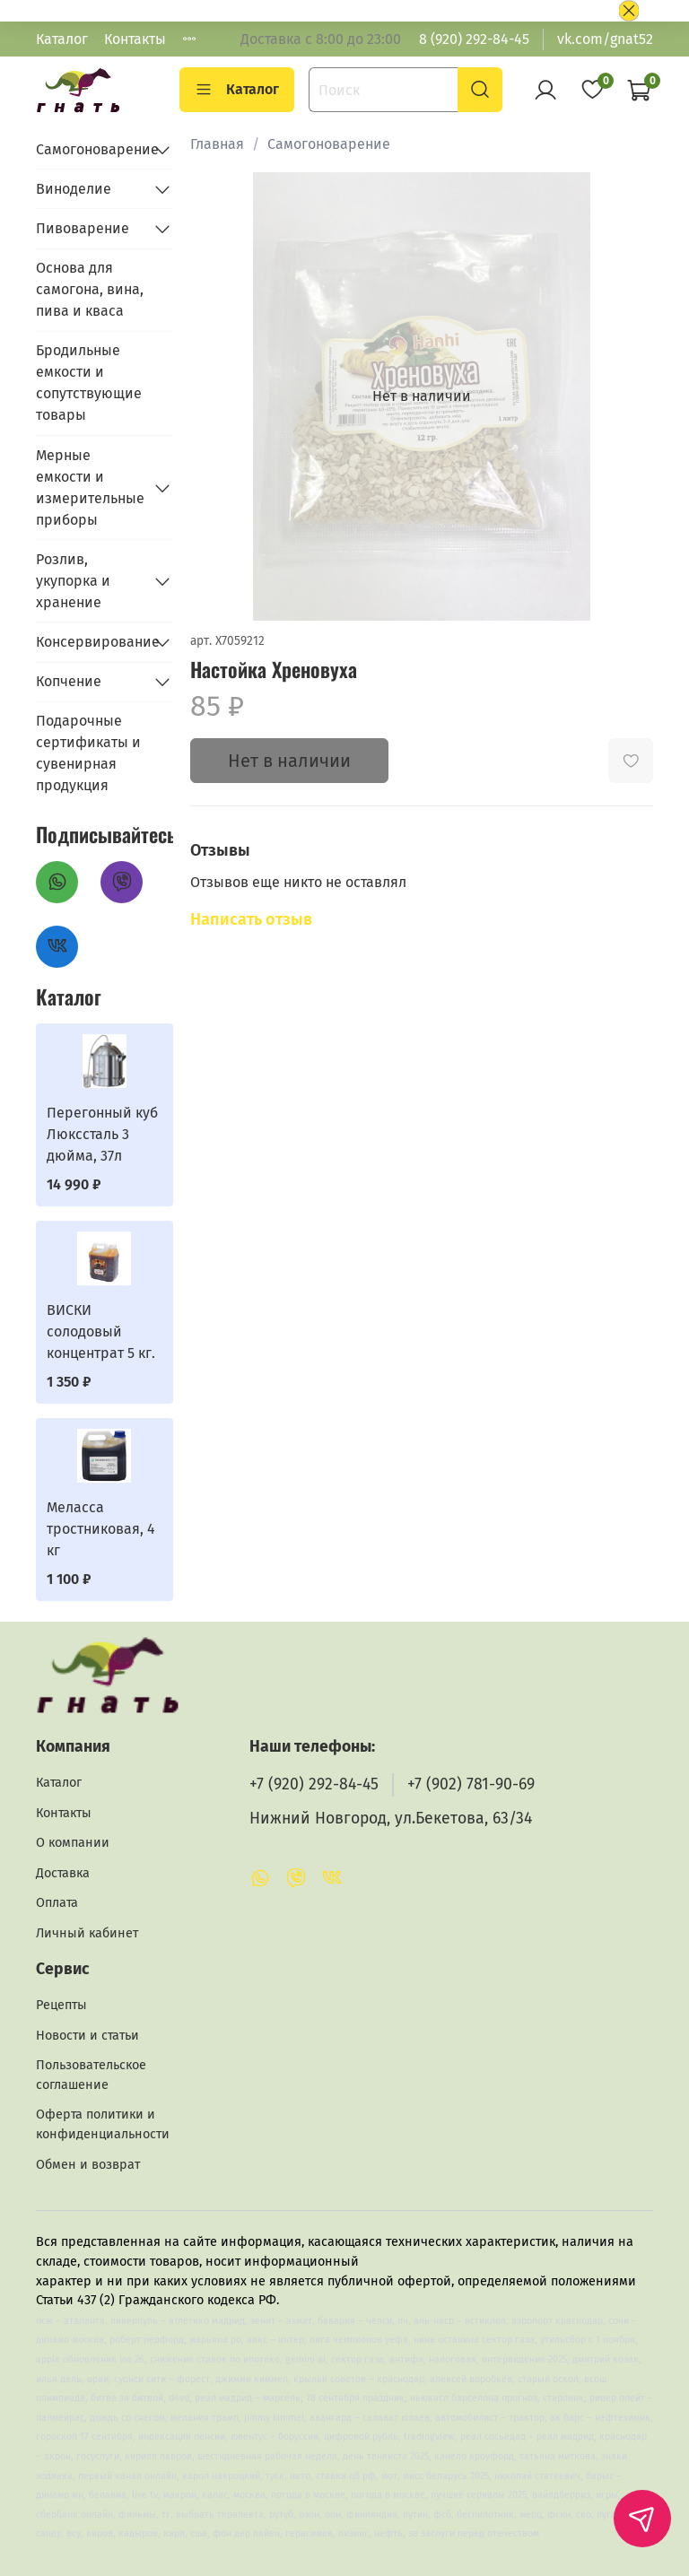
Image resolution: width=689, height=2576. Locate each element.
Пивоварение (82, 228)
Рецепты (61, 2005)
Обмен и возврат (88, 2164)
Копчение (68, 681)
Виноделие (73, 188)
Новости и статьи (87, 2035)
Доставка (63, 1873)
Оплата (57, 1902)
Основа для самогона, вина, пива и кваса (90, 289)
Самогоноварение (328, 143)
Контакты (135, 39)
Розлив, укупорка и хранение (73, 581)
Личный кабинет (87, 1933)
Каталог (62, 39)
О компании (72, 1842)
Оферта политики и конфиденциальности (103, 2124)
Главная (217, 143)
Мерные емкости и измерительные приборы (90, 487)
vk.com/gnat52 (605, 39)
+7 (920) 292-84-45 (314, 1784)
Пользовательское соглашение (91, 2075)
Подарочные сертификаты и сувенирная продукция (88, 753)
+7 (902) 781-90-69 (471, 1784)
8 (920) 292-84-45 (474, 39)
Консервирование (90, 641)
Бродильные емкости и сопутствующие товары (89, 382)
